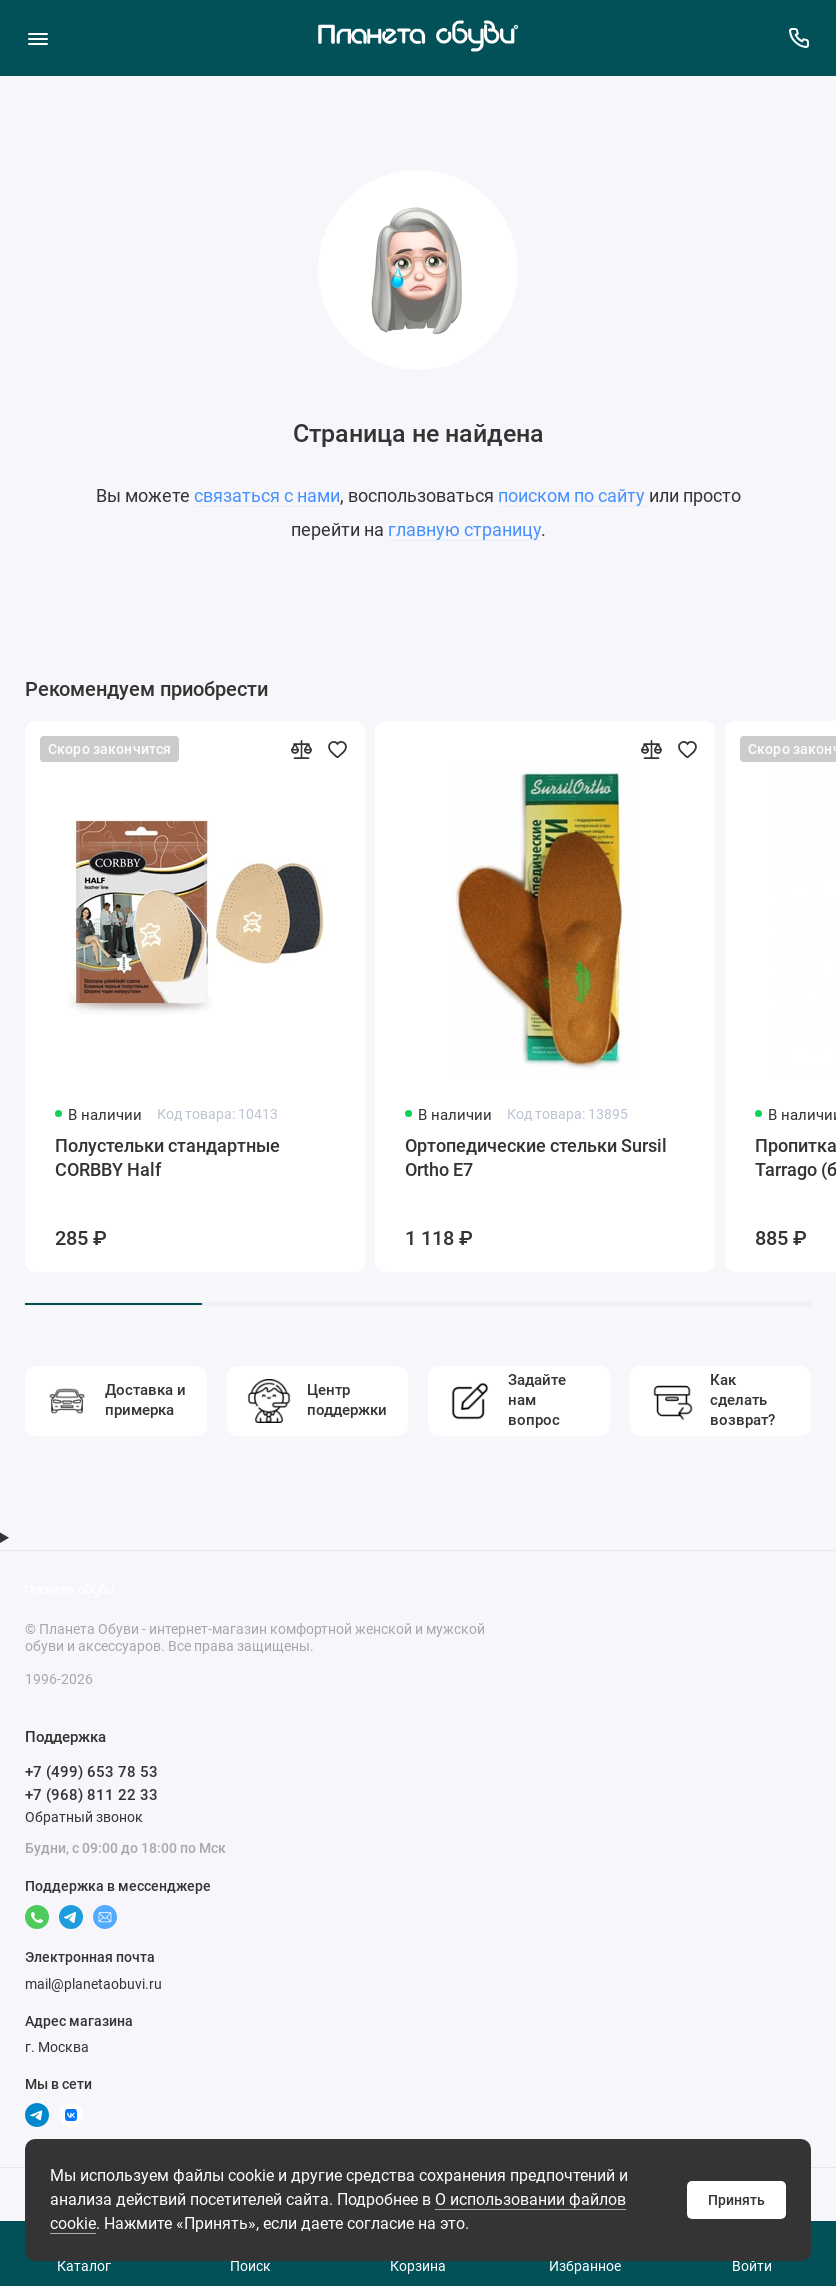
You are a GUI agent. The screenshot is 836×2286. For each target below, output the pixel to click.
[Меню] (37, 37)
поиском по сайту (571, 495)
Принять (736, 2200)
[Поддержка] (798, 37)
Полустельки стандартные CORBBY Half (167, 1157)
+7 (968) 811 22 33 (91, 1795)
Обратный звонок (84, 1817)
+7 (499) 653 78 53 (91, 1772)
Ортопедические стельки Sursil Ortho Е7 (536, 1157)
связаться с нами (267, 495)
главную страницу (464, 529)
